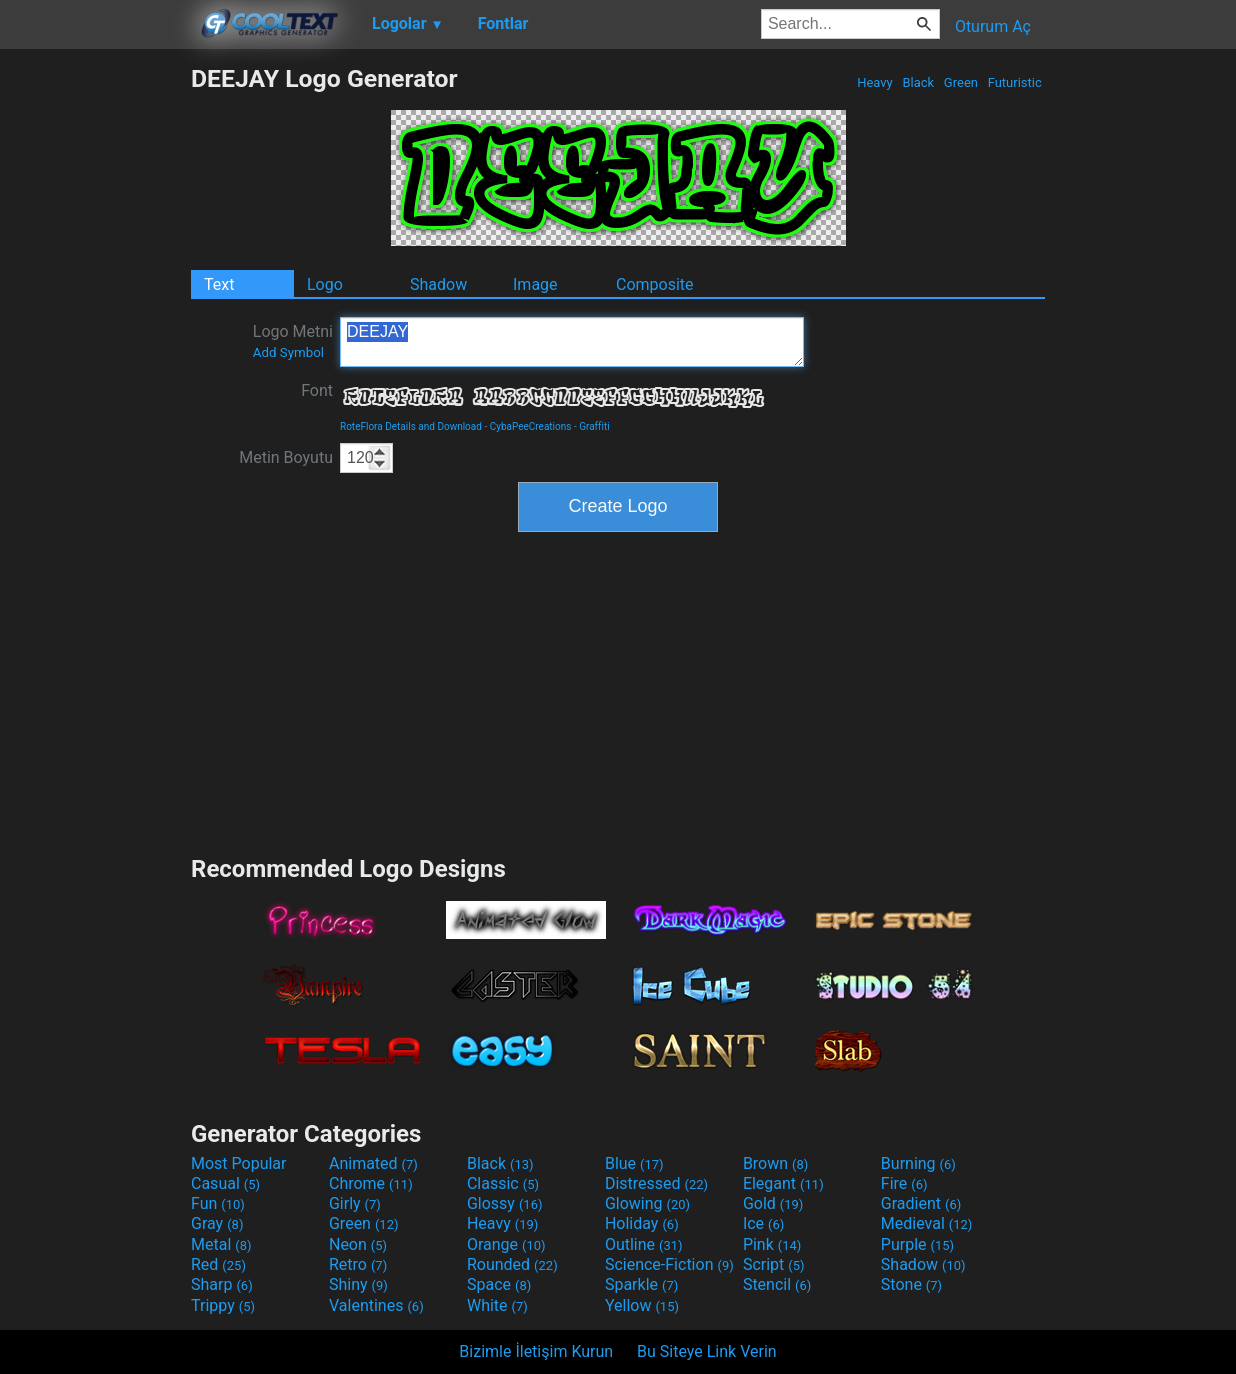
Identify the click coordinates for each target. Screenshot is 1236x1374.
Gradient (921, 1203)
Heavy (875, 82)
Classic (503, 1183)
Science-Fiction (669, 1264)
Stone (911, 1284)
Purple (917, 1244)
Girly (355, 1203)
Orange (506, 1244)
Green (961, 82)
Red (218, 1264)
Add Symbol (288, 352)
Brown (775, 1163)
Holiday (642, 1223)
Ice (763, 1223)
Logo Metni (293, 341)
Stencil (777, 1284)
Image (535, 284)
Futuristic (1014, 82)
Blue (634, 1163)
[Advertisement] (95, 364)
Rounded (512, 1264)
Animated (373, 1163)
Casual (225, 1183)
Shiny (358, 1284)
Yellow (642, 1305)
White (497, 1305)
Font (317, 390)
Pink (772, 1244)
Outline (644, 1244)
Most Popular (239, 1163)
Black (918, 82)
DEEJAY (572, 342)
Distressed (656, 1183)
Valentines (376, 1305)
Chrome (371, 1183)
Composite (655, 284)
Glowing (647, 1203)
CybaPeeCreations (531, 426)
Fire (904, 1183)
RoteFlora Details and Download (411, 426)
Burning (918, 1163)
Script (774, 1264)
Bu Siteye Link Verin (707, 1351)
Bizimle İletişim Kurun (536, 1351)
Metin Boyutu (286, 457)
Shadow (438, 284)
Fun (218, 1203)
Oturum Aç (993, 26)
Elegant (783, 1183)
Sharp (222, 1284)
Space (499, 1284)
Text (219, 284)
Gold (773, 1203)
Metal (221, 1244)
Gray (217, 1223)
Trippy (223, 1305)
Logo (325, 284)
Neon (358, 1244)
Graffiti (594, 426)
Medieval (927, 1223)
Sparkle (641, 1284)
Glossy (505, 1203)
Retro (358, 1264)
